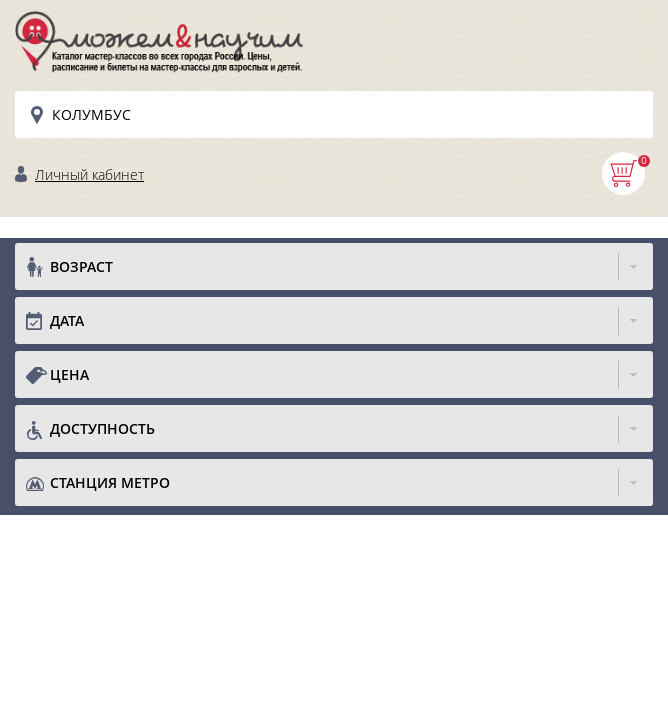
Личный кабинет (89, 174)
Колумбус (91, 114)
